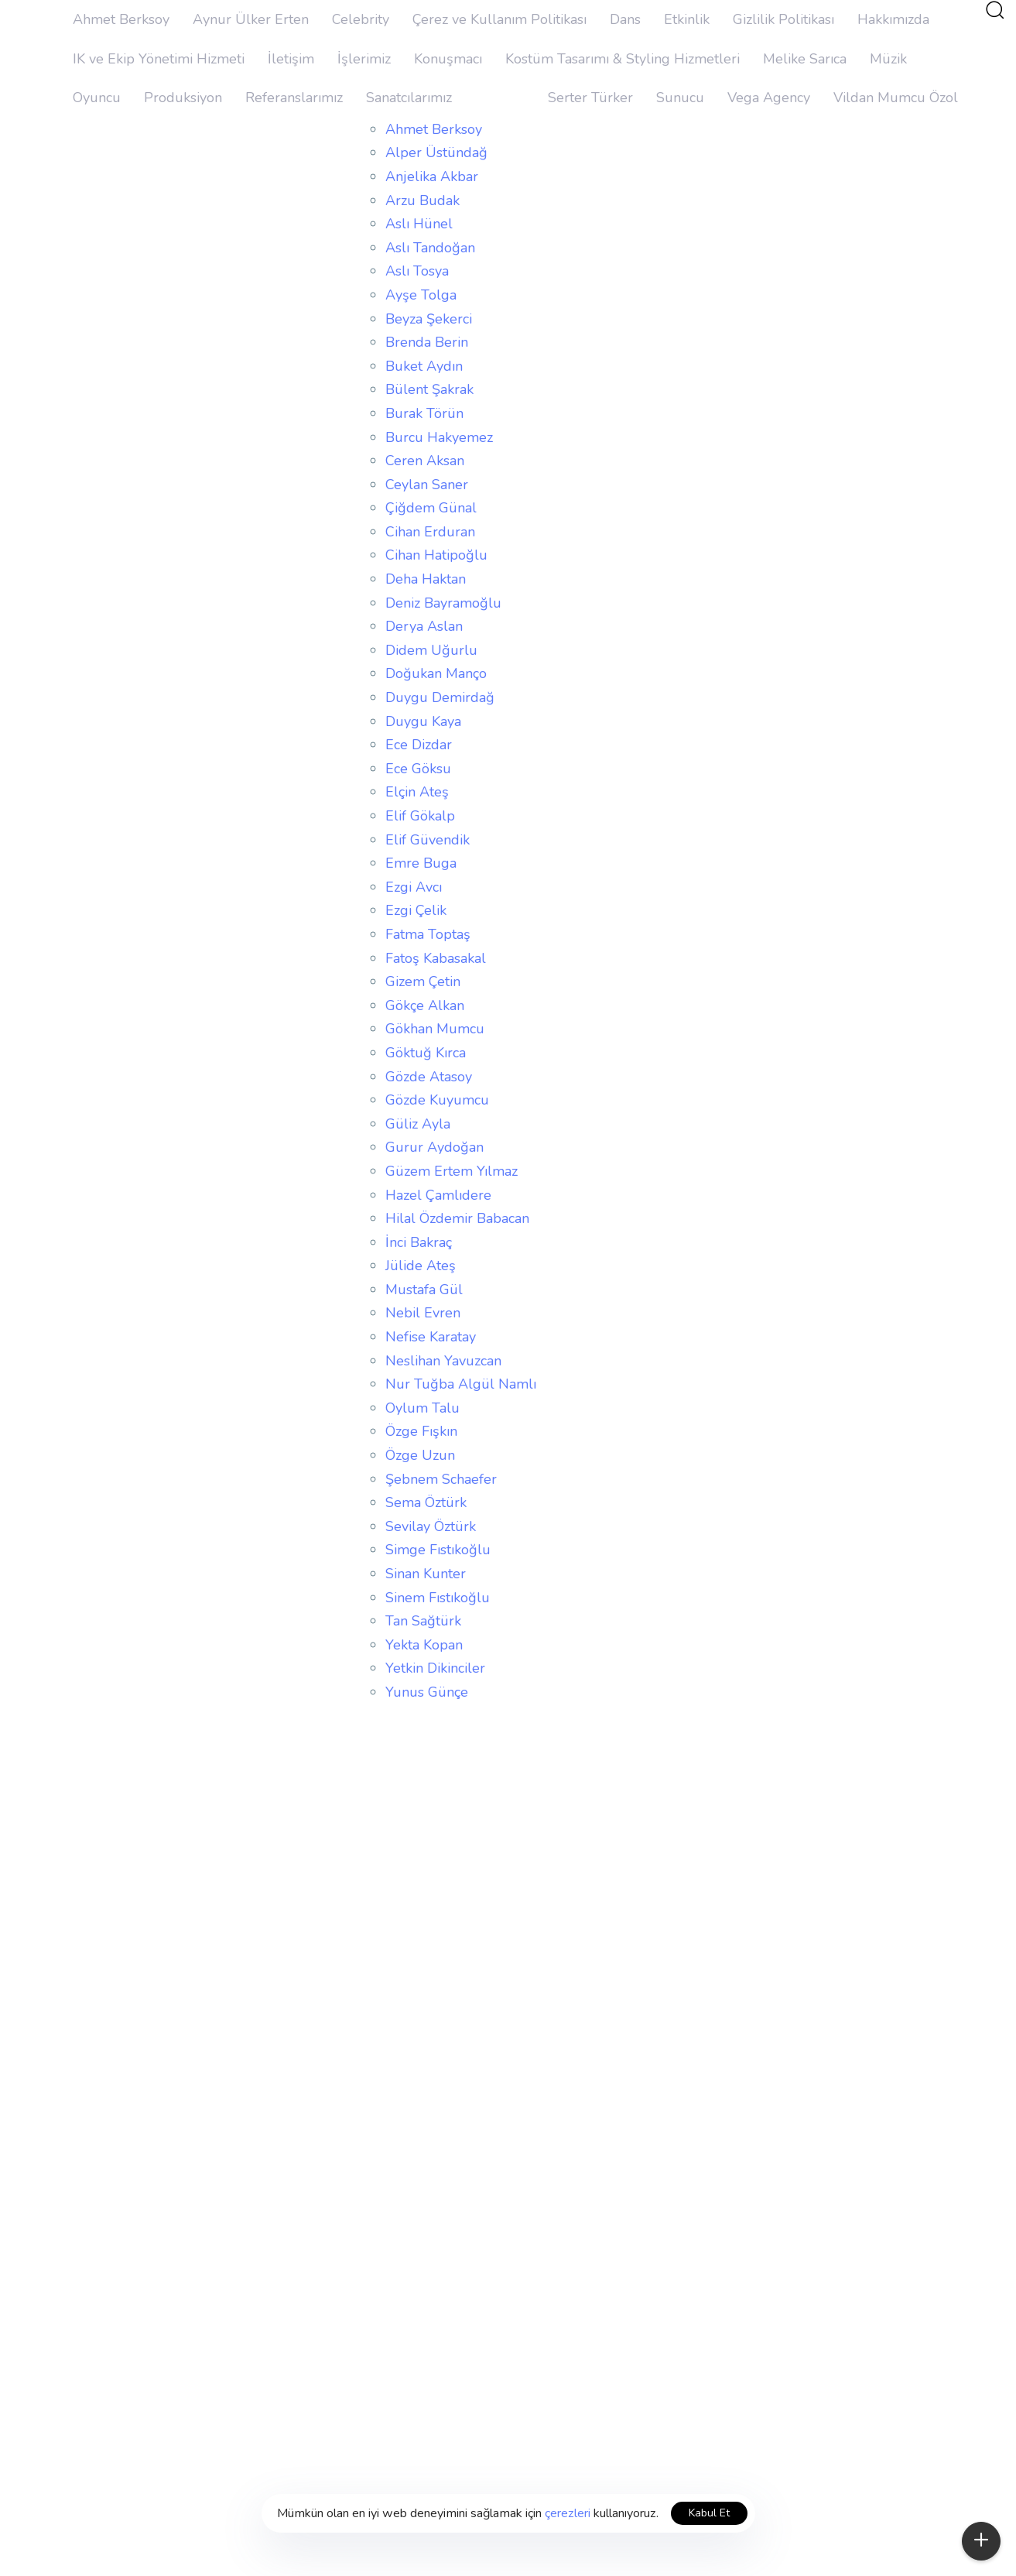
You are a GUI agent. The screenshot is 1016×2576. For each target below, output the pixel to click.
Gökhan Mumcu (434, 1028)
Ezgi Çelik (415, 910)
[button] (994, 9)
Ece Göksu (418, 768)
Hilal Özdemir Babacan (457, 1218)
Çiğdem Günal (431, 507)
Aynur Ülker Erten (251, 19)
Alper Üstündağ (436, 152)
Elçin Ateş (417, 792)
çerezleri (567, 2513)
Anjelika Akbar (431, 176)
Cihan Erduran (430, 531)
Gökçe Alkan (424, 1005)
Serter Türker (590, 97)
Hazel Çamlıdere (438, 1195)
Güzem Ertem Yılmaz (451, 1171)
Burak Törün (424, 413)
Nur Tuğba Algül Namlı (460, 1384)
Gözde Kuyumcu (437, 1100)
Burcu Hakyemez (439, 437)
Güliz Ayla (417, 1124)
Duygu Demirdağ (439, 697)
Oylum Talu (422, 1408)
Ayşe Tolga (421, 295)
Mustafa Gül (424, 1289)
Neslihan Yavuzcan (443, 1360)
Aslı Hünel (419, 223)
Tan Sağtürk (423, 1621)
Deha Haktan (425, 579)
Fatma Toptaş (427, 934)
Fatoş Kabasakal (435, 958)
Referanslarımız (294, 97)
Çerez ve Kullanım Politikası (499, 19)
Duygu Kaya (423, 721)
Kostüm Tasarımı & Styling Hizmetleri (622, 59)
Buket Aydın (424, 366)
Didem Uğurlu (431, 650)
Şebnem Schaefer (441, 1479)
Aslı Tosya (417, 271)
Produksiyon (183, 97)
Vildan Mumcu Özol (895, 97)
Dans (625, 19)
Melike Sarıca (805, 59)
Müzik (888, 59)
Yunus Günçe (426, 1692)
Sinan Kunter (425, 1573)
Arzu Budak (422, 200)
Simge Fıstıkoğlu (438, 1549)
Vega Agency (768, 97)
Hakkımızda (893, 19)
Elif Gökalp (420, 816)
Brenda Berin (426, 342)
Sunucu (680, 97)
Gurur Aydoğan (434, 1147)
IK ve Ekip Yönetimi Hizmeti (159, 59)
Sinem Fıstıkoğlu (437, 1597)
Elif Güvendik (427, 840)
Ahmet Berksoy (121, 19)
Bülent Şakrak (429, 389)
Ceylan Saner (426, 484)
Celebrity (360, 19)
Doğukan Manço (436, 673)
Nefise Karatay (430, 1336)
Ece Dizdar (418, 744)
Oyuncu (97, 97)
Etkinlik (687, 19)
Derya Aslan (424, 626)
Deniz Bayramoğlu (443, 603)
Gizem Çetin (422, 981)
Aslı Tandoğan (430, 247)
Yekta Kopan (424, 1645)
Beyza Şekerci (428, 319)
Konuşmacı (448, 59)
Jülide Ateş (420, 1265)
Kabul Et (709, 2513)
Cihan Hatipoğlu (436, 555)
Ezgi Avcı (413, 887)
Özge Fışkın (421, 1431)
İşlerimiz (364, 59)
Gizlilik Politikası (783, 19)
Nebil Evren (422, 1312)
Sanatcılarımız (409, 97)
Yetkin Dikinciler (435, 1668)
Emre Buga (421, 863)
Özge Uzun (420, 1455)
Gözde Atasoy (428, 1076)
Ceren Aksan (424, 460)
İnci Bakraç (418, 1242)
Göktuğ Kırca (425, 1052)
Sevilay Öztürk (430, 1526)
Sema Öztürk (426, 1502)
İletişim (291, 59)
